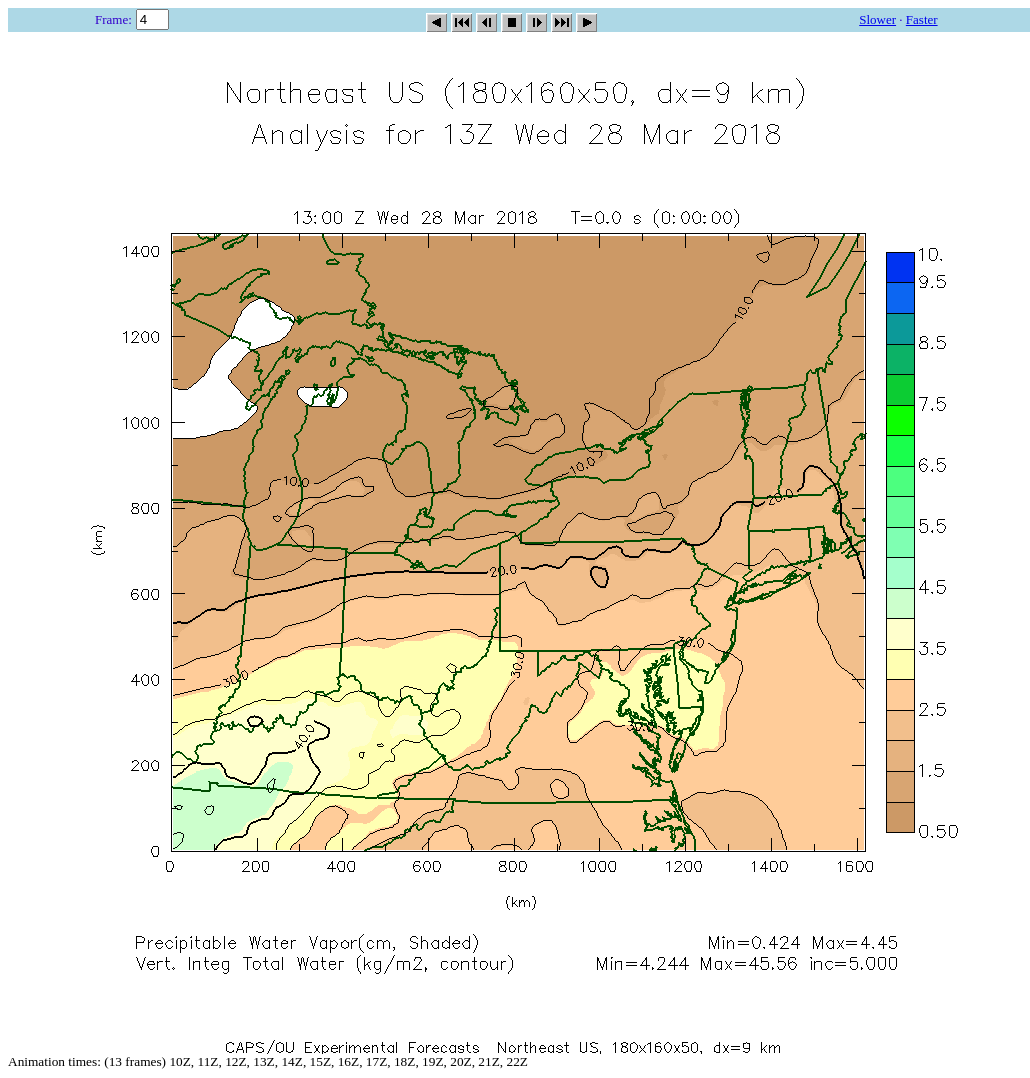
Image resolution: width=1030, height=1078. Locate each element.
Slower (877, 19)
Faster (922, 19)
